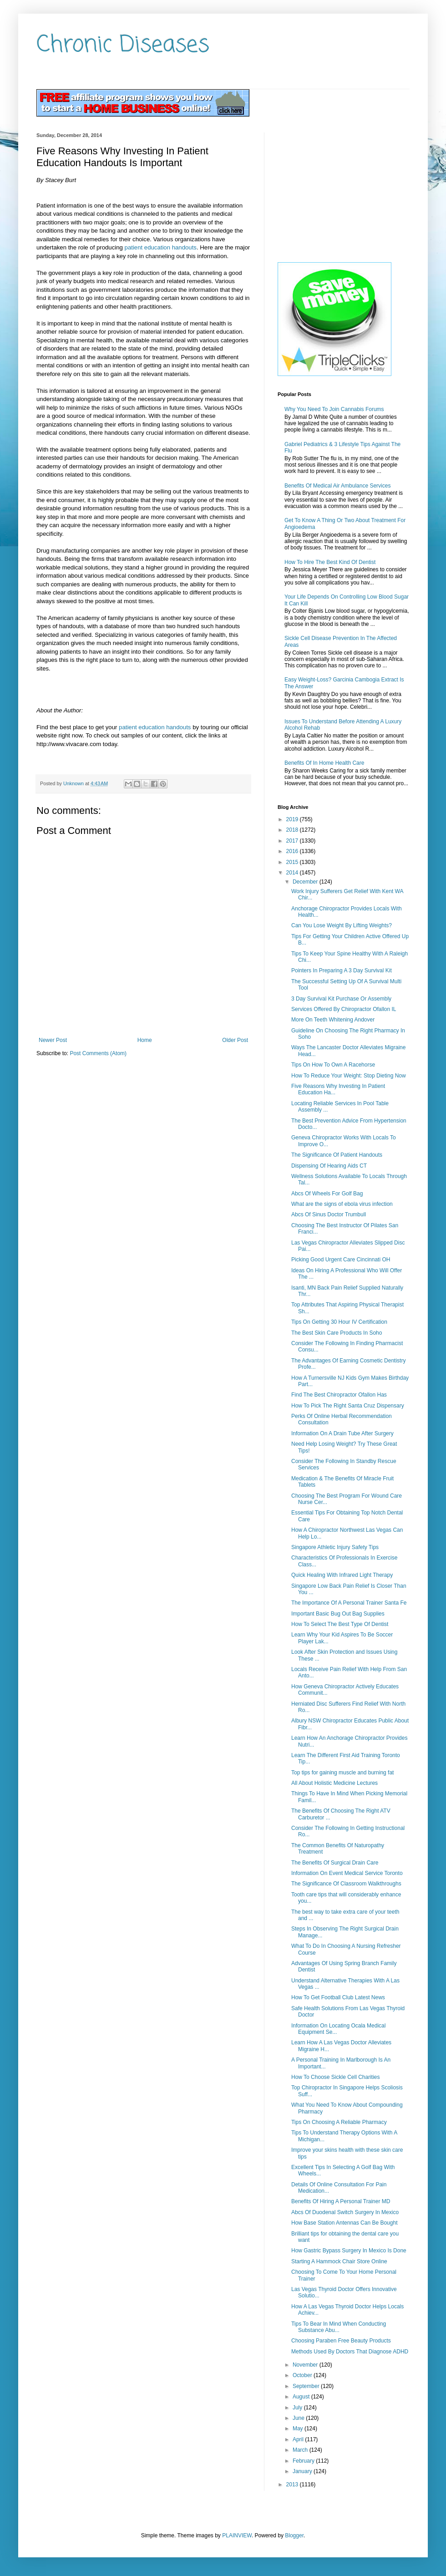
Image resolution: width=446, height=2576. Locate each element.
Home (144, 1040)
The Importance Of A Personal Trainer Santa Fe (348, 1603)
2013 (293, 2484)
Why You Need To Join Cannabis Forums (334, 409)
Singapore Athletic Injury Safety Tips (335, 1547)
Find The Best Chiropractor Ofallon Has (339, 1395)
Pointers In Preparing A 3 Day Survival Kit (341, 970)
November (306, 2365)
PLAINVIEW (237, 2535)
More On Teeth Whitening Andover (333, 1019)
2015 (293, 862)
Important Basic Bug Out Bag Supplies (338, 1614)
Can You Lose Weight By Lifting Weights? (341, 925)
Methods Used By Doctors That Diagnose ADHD (349, 2351)
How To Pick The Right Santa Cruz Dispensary (347, 1405)
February (304, 2461)
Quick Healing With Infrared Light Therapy (342, 1575)
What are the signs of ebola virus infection (342, 1204)
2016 (293, 851)
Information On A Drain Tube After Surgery (342, 1433)
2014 (293, 872)
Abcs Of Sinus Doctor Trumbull (328, 1214)
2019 (293, 819)
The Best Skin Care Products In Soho (336, 1333)
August (302, 2396)
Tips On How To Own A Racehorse (333, 1065)
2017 (293, 841)
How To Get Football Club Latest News (338, 1997)
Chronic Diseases (122, 45)
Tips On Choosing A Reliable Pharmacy (339, 2122)
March (301, 2450)
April (299, 2439)
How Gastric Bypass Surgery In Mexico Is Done (348, 2250)
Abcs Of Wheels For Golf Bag (327, 1193)
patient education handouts (161, 247)
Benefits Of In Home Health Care (324, 763)
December (306, 882)
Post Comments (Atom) (98, 1053)
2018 (293, 830)
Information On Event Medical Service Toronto (347, 1873)
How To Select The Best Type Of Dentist (339, 1624)
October (303, 2375)
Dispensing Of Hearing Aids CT (329, 1166)
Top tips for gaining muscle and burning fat (342, 1772)
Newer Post (53, 1040)
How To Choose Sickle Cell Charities (335, 2077)
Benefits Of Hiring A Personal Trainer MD (340, 2201)
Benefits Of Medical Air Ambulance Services (337, 486)
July (298, 2407)
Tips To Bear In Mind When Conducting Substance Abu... (338, 2327)
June (299, 2418)
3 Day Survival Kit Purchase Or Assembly (341, 999)
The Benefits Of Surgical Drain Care (334, 1863)
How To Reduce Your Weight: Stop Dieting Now (348, 1075)
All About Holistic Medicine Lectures (334, 1783)
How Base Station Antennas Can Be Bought (344, 2223)
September (307, 2386)
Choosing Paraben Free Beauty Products (341, 2340)
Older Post (235, 1040)
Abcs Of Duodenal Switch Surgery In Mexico (345, 2212)
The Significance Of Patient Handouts (336, 1155)
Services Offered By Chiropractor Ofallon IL (343, 1009)
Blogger (294, 2535)
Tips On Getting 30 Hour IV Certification (339, 1322)
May (298, 2428)
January (303, 2471)
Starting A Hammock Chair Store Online (339, 2261)
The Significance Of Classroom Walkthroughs (346, 1883)
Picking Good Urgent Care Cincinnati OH (340, 1259)
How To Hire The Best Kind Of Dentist (329, 562)
